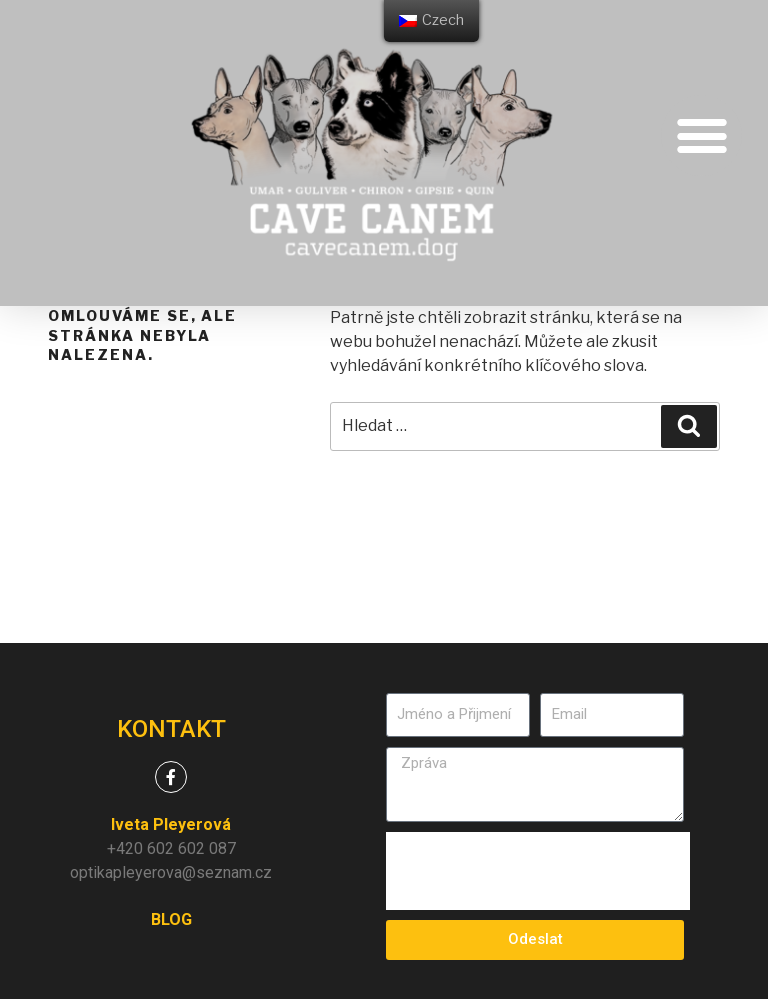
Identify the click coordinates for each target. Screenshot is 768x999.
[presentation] (538, 871)
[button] (701, 135)
